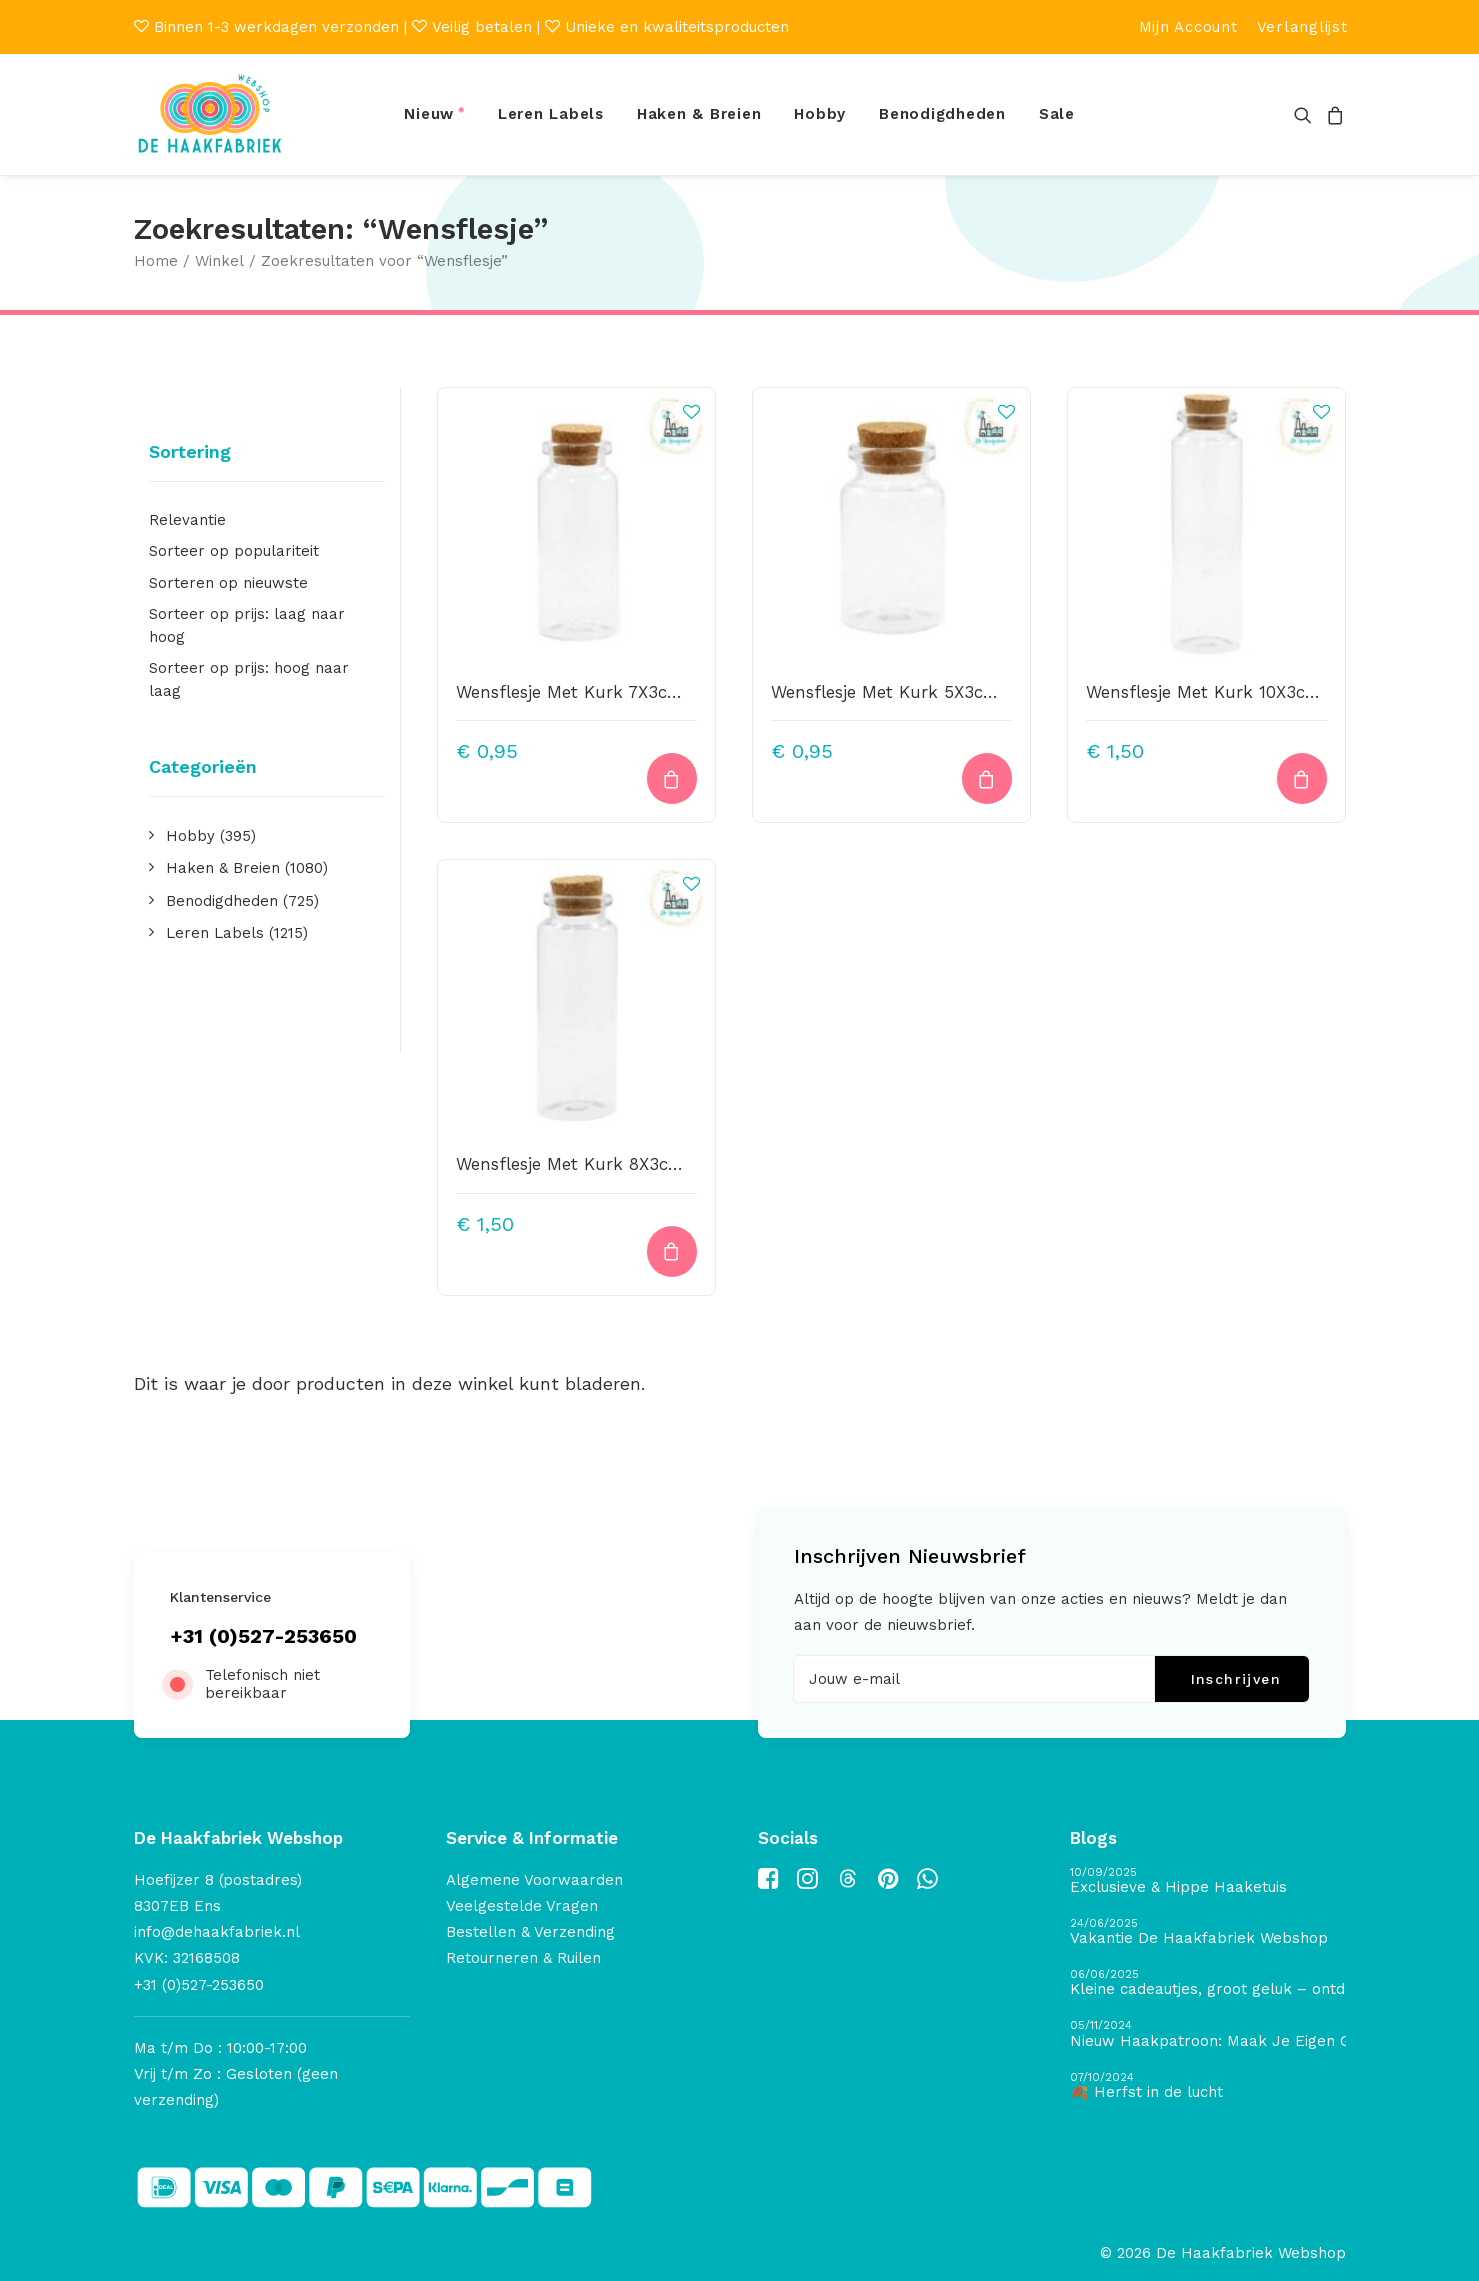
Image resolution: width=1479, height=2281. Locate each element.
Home (156, 261)
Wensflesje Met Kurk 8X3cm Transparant (624, 1164)
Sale (1057, 114)
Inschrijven (1236, 1679)
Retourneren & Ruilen (523, 1958)
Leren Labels (551, 114)
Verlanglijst (1302, 27)
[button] (1306, 114)
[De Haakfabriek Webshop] (210, 114)
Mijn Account (1188, 27)
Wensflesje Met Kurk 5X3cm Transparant (939, 692)
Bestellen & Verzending (530, 1932)
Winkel (219, 261)
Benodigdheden (942, 114)
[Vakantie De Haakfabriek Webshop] (1208, 1932)
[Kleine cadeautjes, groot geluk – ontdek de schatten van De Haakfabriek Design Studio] (1208, 1983)
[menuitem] (1188, 27)
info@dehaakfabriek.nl (217, 1932)
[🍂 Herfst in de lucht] (1208, 2086)
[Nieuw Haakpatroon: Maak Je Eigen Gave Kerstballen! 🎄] (1208, 2034)
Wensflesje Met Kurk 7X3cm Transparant (624, 692)
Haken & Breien (699, 114)
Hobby (820, 114)
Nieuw (429, 114)
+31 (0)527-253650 (263, 1636)
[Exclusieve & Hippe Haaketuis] (1208, 1881)
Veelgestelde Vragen (522, 1906)
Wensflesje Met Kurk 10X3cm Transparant (1258, 692)
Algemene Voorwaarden (534, 1880)
